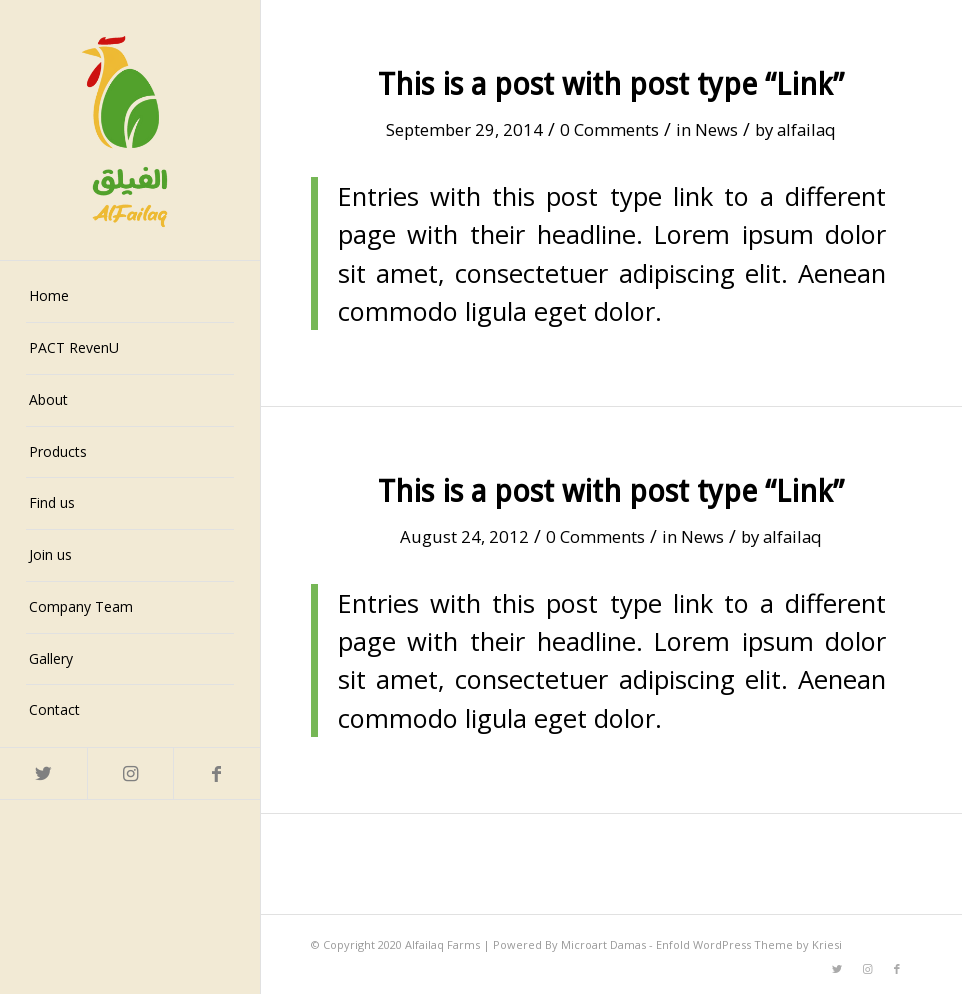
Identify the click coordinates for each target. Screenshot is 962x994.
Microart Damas (605, 944)
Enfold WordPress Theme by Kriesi (749, 944)
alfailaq (806, 129)
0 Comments (609, 129)
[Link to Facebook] (216, 773)
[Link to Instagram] (130, 773)
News (716, 129)
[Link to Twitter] (43, 773)
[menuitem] (130, 297)
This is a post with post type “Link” (611, 84)
